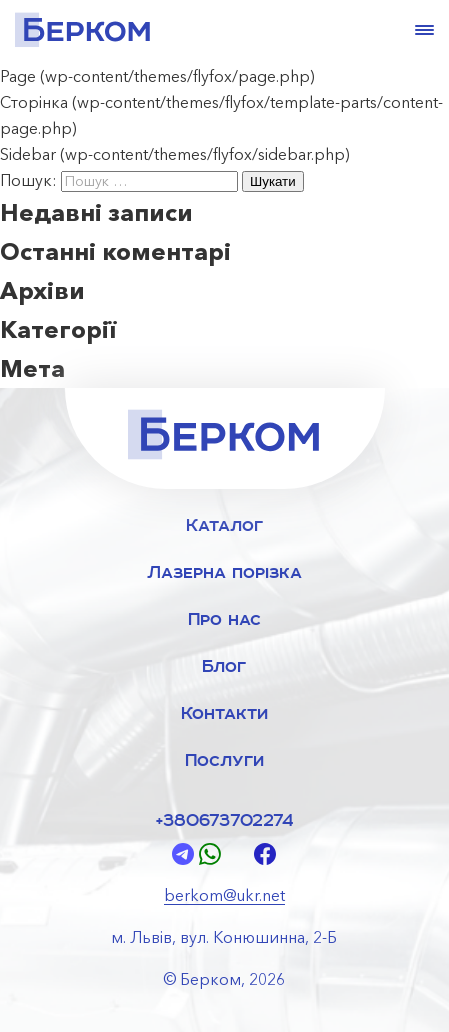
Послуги (224, 759)
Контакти (224, 712)
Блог (224, 665)
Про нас (224, 618)
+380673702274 (224, 819)
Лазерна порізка (224, 571)
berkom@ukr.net (224, 895)
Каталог (224, 524)
